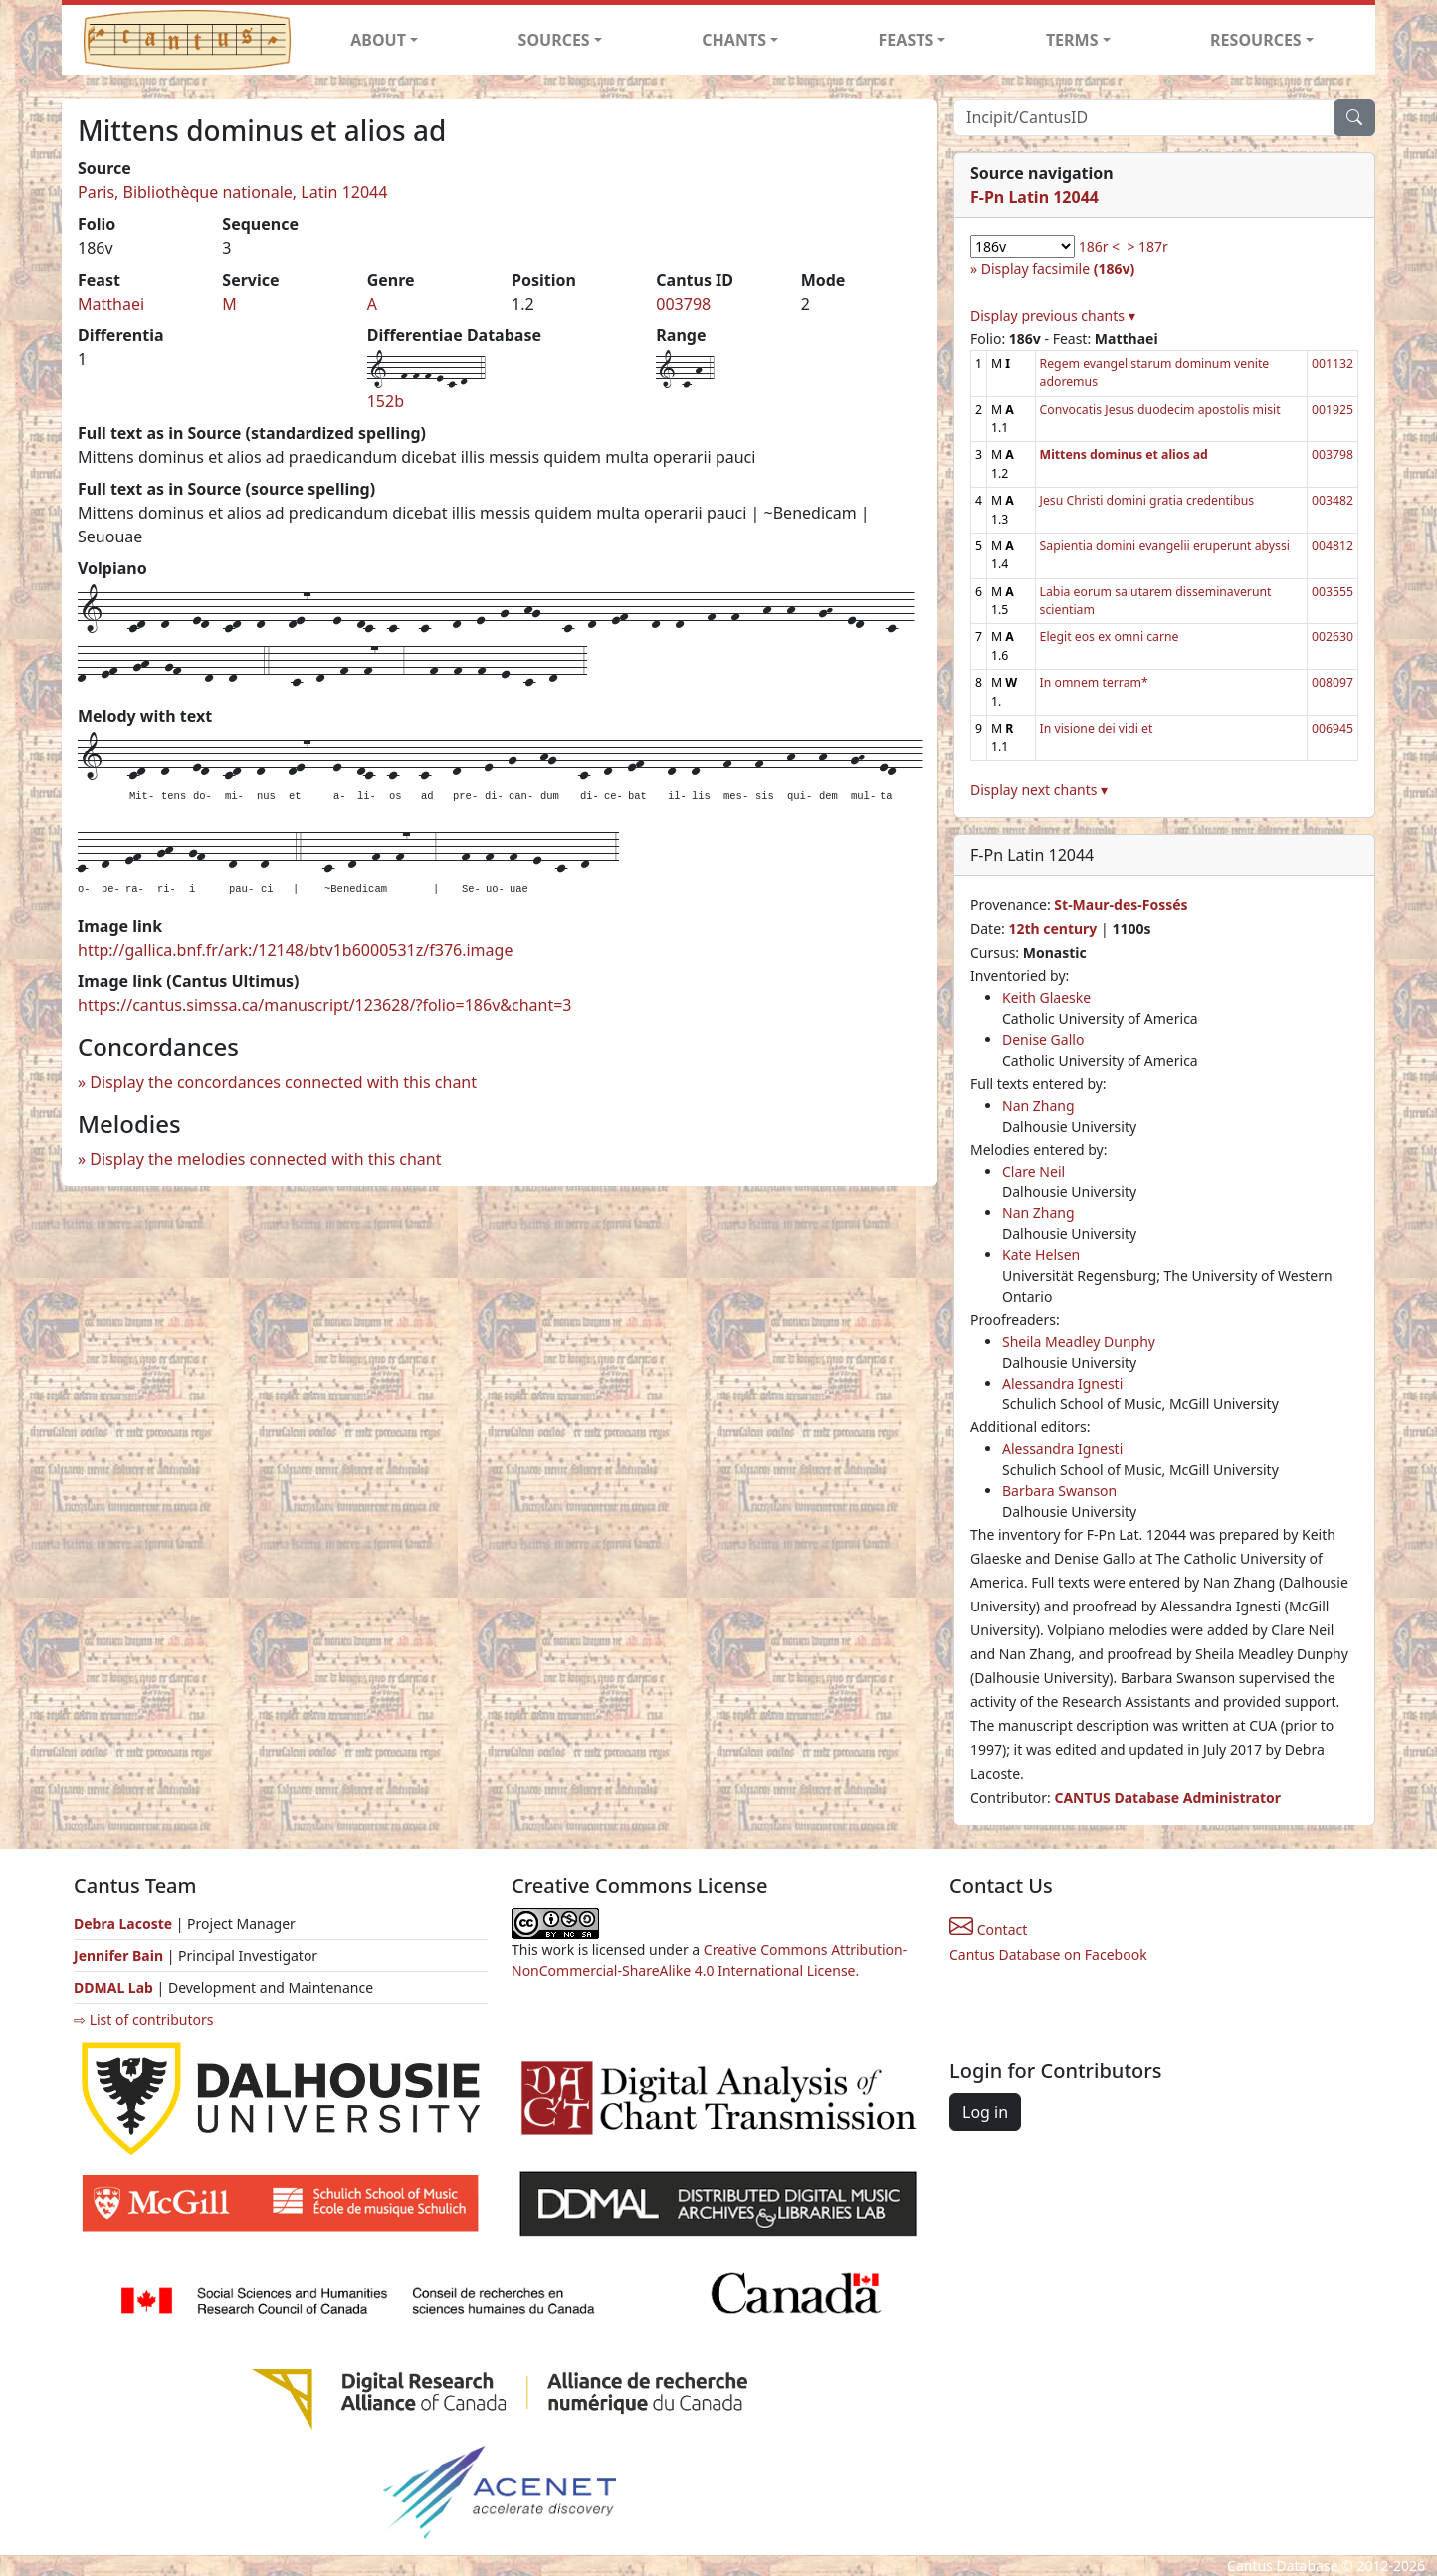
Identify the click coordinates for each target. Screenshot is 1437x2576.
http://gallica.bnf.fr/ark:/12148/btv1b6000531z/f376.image (295, 950)
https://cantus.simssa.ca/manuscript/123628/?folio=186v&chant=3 (325, 1005)
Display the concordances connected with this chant (283, 1082)
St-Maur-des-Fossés (1120, 904)
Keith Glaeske (1046, 997)
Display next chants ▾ (1039, 789)
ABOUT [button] (378, 40)
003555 (1332, 591)
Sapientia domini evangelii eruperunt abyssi (1165, 545)
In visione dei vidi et (1096, 728)
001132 (1332, 363)
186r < (1099, 246)
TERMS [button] (1072, 40)
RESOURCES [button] (1256, 40)
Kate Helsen (1041, 1254)
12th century (1052, 928)
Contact (988, 1929)
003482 (1332, 500)
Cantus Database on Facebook (1048, 1954)
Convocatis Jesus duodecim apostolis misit (1160, 409)
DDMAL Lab (113, 1987)
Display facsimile (1057, 268)
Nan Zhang (1038, 1105)
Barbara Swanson (1059, 1490)
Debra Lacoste (123, 1923)
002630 (1332, 636)
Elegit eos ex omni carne (1109, 636)
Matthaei (111, 304)
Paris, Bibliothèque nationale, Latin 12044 (232, 192)
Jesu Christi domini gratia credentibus (1147, 500)
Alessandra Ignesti (1062, 1383)
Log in (985, 2112)
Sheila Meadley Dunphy (1078, 1341)
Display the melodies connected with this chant (265, 1159)
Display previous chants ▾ (1052, 315)
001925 (1332, 409)
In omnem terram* (1094, 682)
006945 (1332, 728)
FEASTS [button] (906, 40)
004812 (1332, 545)
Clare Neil (1033, 1171)
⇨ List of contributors (143, 2019)
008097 (1332, 682)
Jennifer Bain (120, 1955)
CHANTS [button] (734, 40)
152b (385, 401)
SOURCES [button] (554, 40)
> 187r (1147, 246)
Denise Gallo (1043, 1039)
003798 (683, 304)
